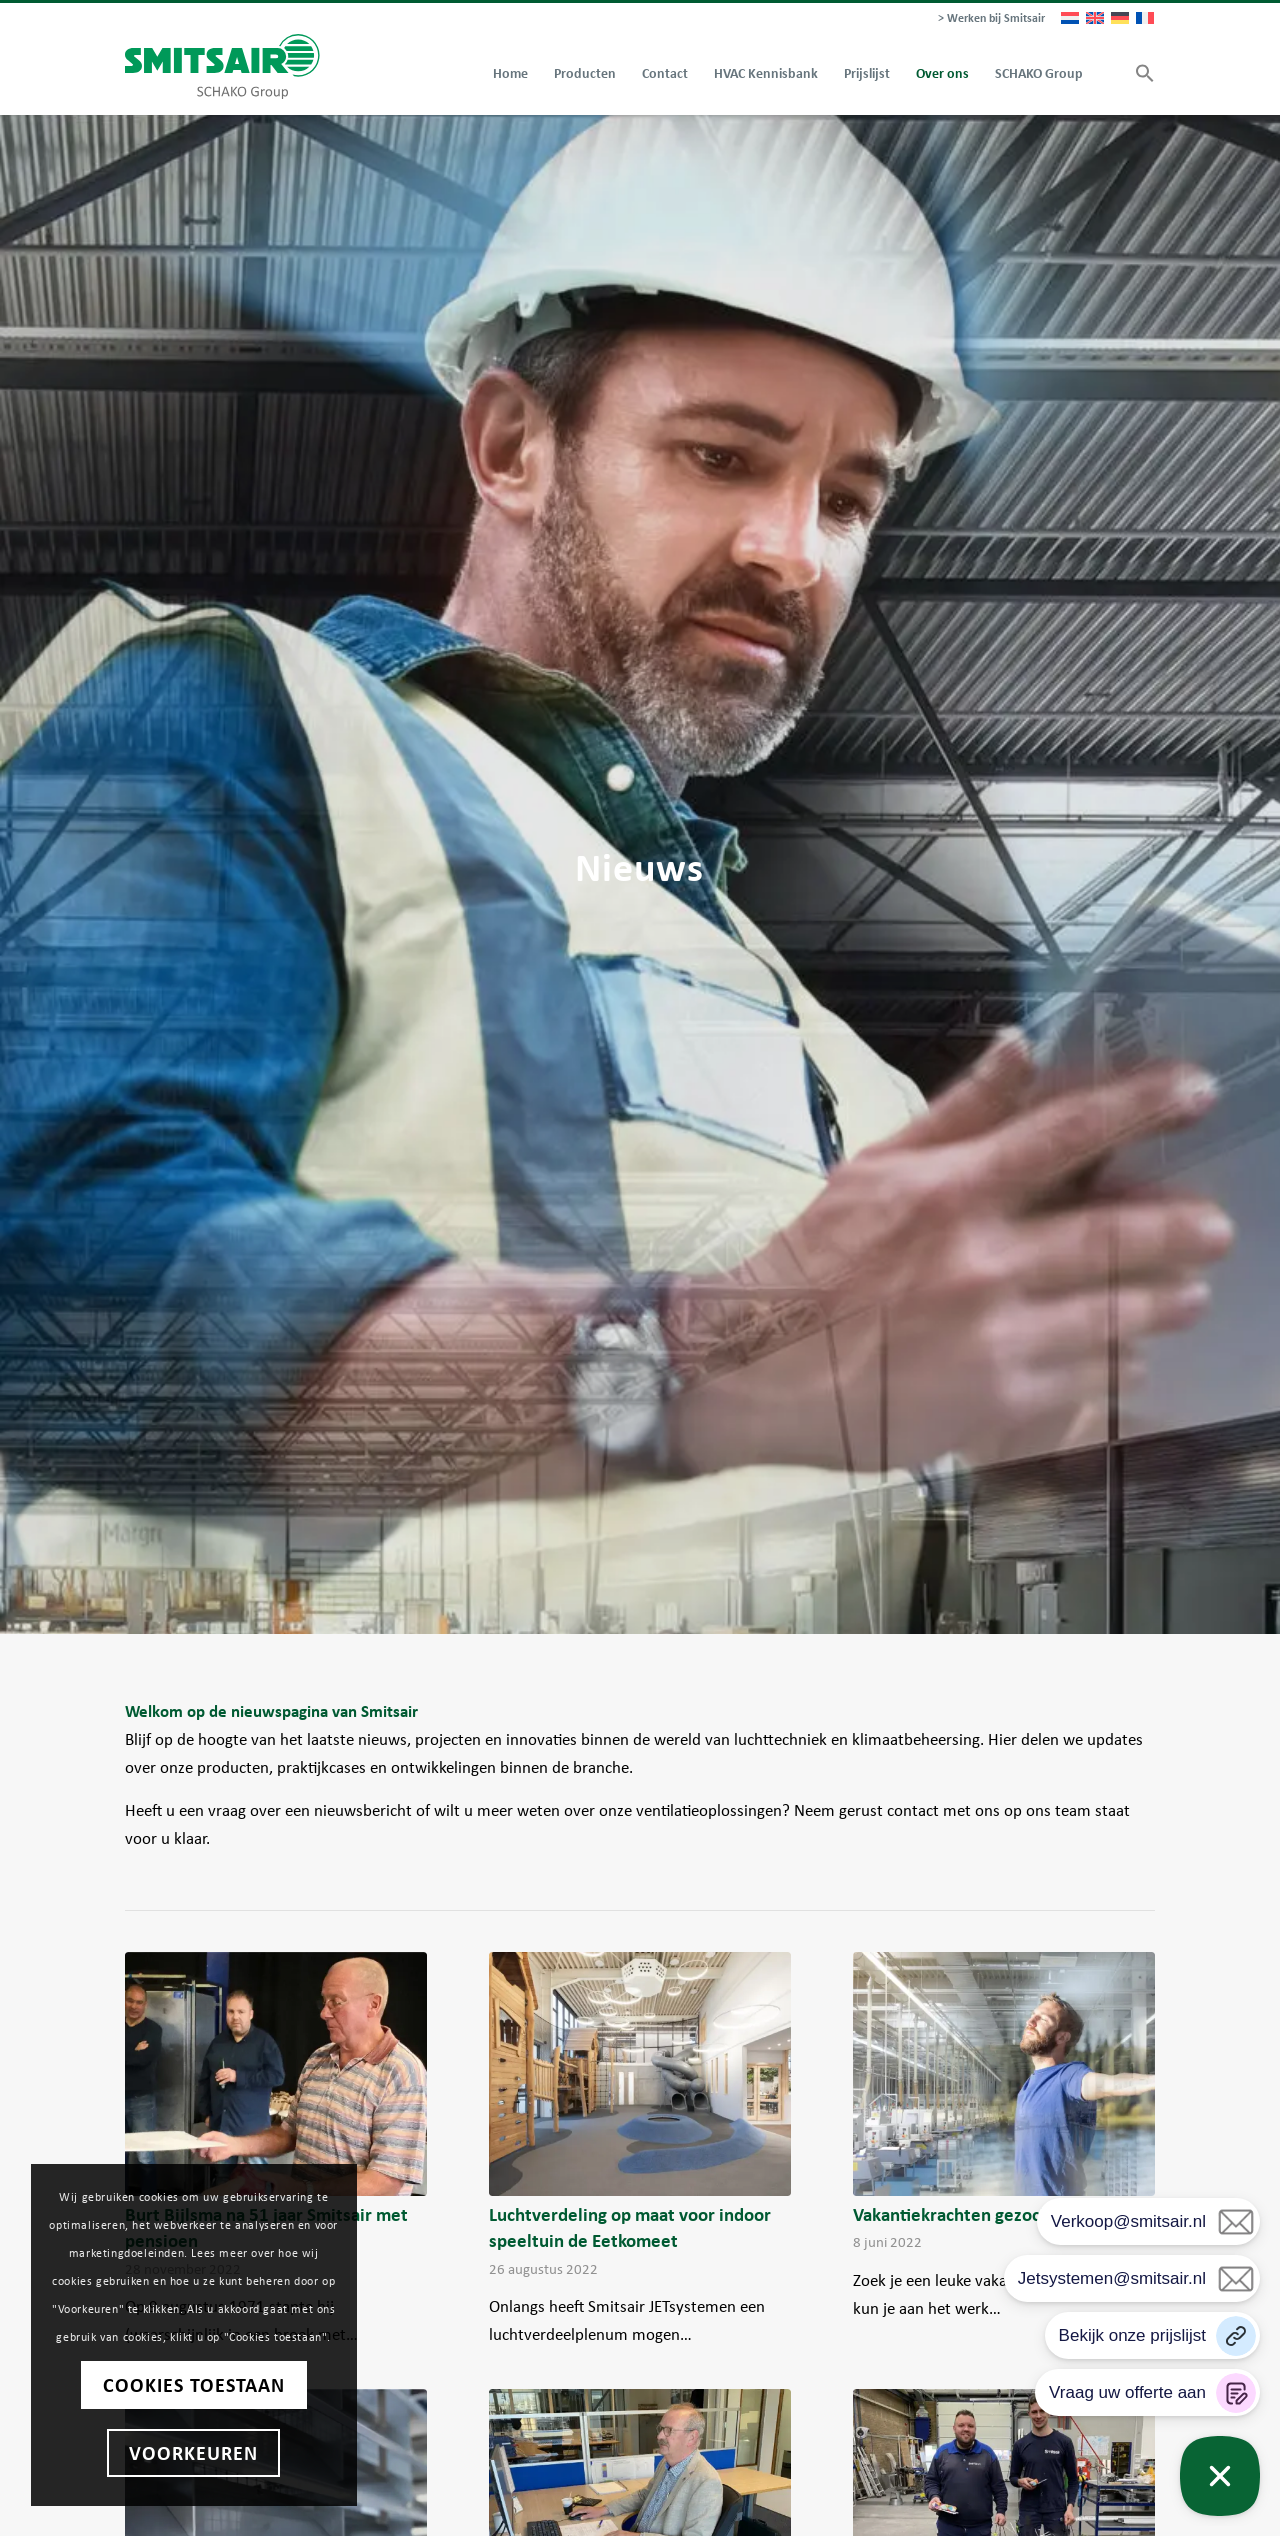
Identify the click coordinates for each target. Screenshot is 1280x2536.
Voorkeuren (190, 2453)
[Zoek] (1109, 74)
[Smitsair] (222, 66)
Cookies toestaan (190, 2385)
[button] (1138, 74)
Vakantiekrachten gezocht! (958, 2214)
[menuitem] (986, 18)
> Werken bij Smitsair (991, 18)
